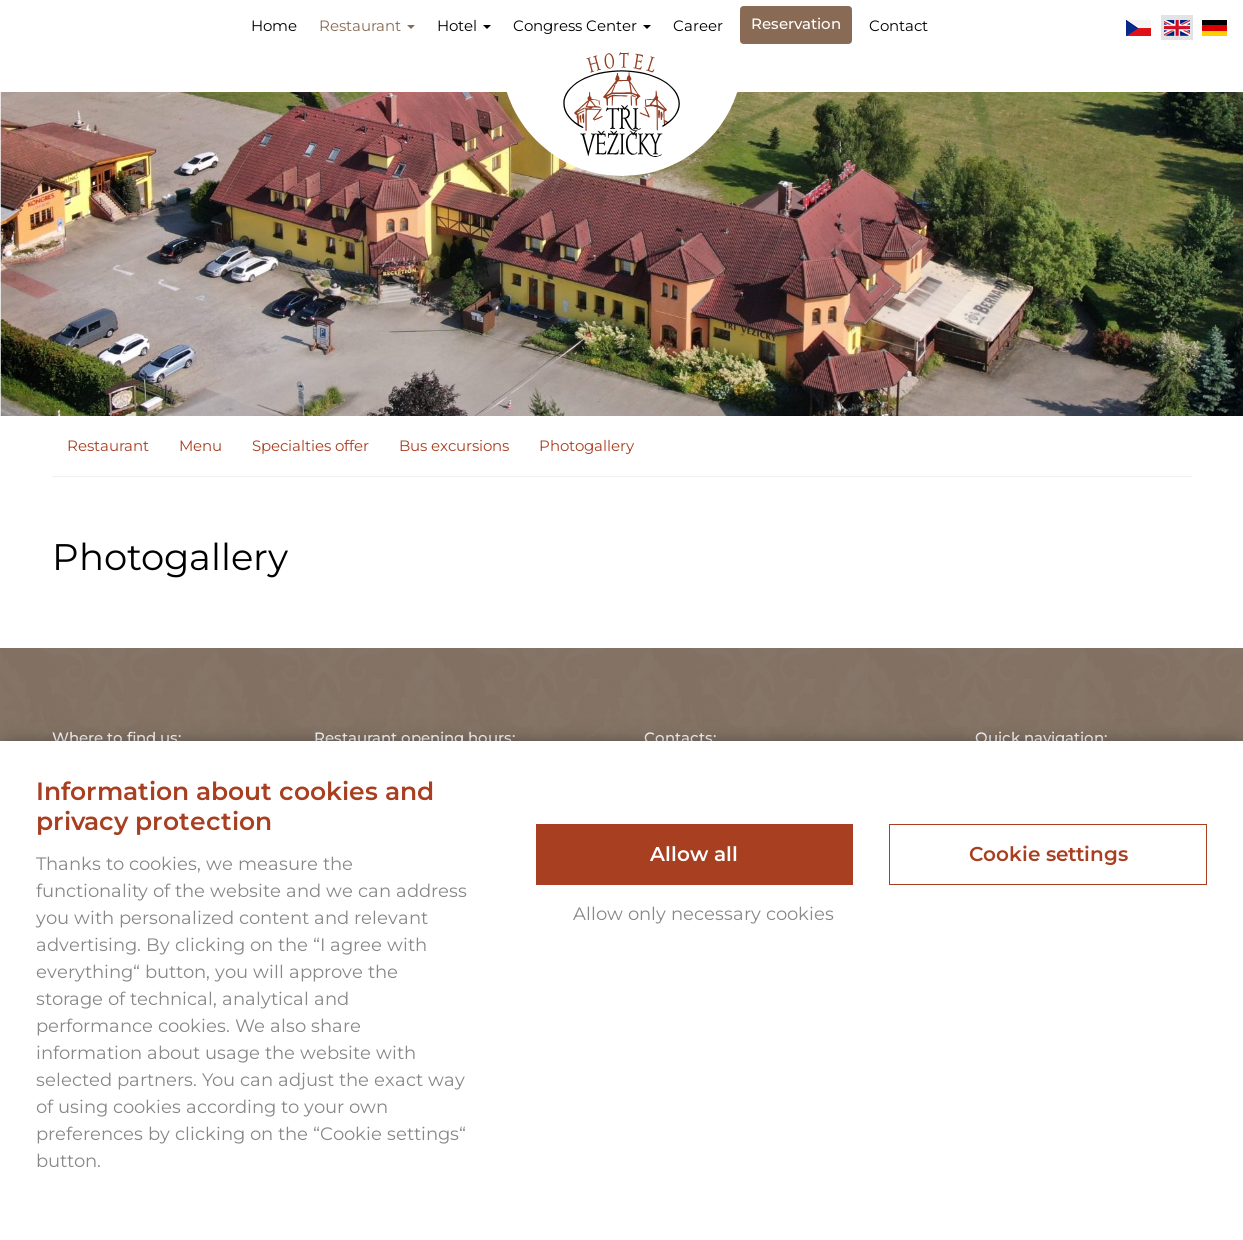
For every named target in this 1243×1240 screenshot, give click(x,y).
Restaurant (367, 25)
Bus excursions (454, 445)
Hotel (464, 25)
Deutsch (1215, 28)
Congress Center (582, 25)
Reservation (796, 23)
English (1177, 28)
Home (274, 25)
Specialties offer (310, 445)
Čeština (1139, 28)
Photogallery (586, 445)
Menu (200, 445)
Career (698, 25)
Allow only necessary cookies (703, 914)
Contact (898, 25)
